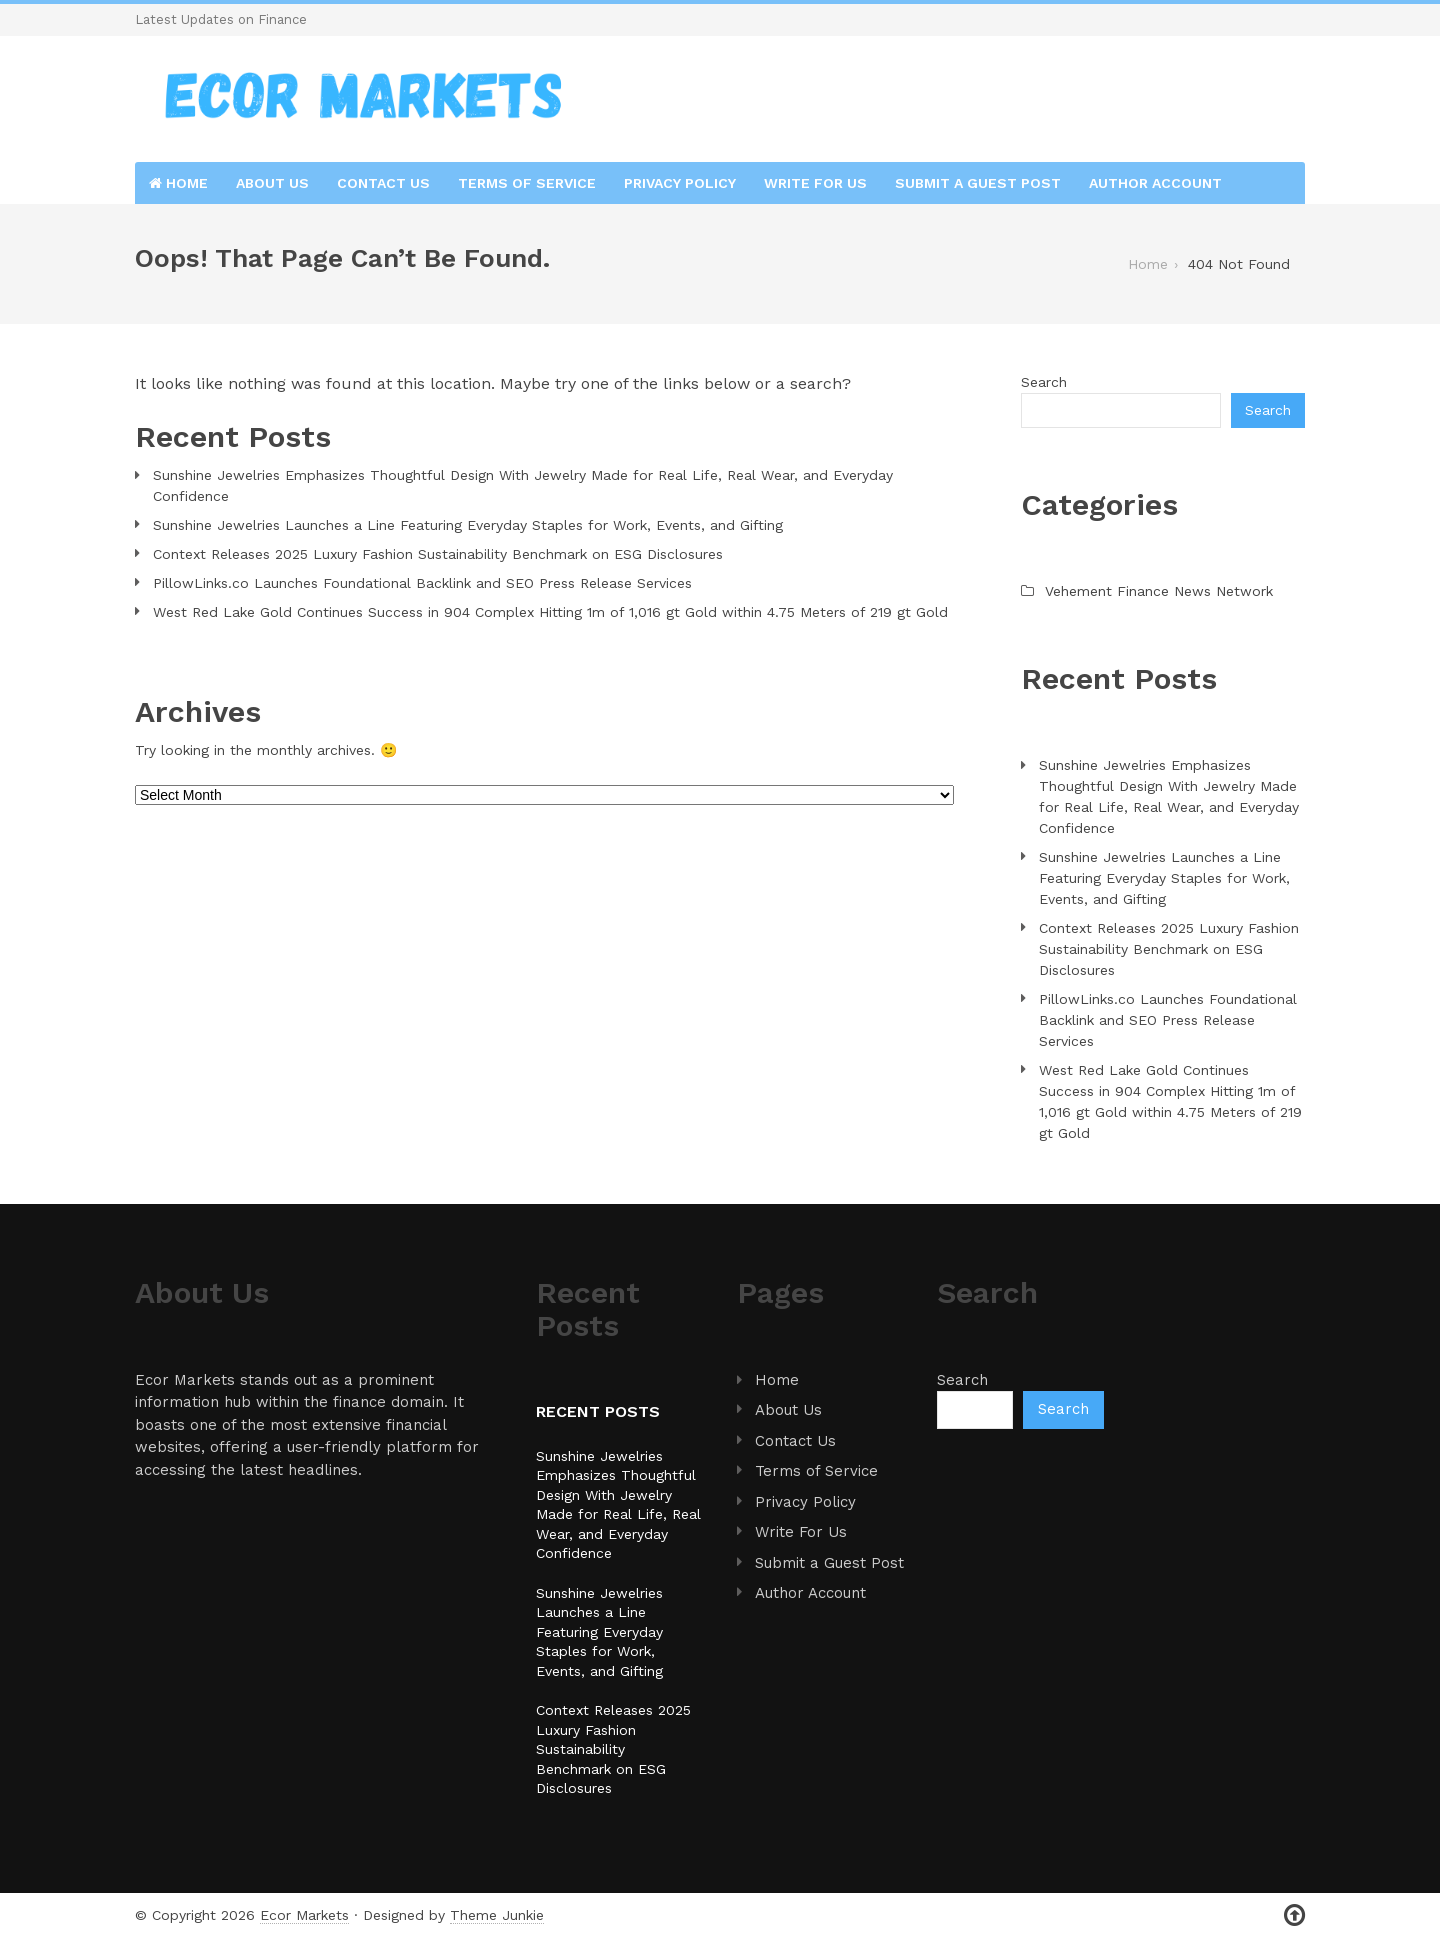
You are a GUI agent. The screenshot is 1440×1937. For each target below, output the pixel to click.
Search (1044, 382)
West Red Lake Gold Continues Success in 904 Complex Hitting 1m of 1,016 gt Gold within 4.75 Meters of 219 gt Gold (550, 612)
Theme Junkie (497, 1915)
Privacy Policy (680, 183)
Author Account (1155, 183)
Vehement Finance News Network (1159, 591)
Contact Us (383, 183)
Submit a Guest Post (978, 183)
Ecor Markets (304, 1915)
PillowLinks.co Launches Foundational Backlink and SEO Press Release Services (422, 583)
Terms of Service (527, 183)
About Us (272, 183)
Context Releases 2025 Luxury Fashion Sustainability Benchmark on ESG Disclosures (438, 554)
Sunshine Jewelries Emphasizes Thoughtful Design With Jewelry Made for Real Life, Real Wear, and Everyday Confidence (523, 485)
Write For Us (815, 183)
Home (178, 183)
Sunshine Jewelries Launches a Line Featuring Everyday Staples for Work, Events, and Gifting (468, 525)
